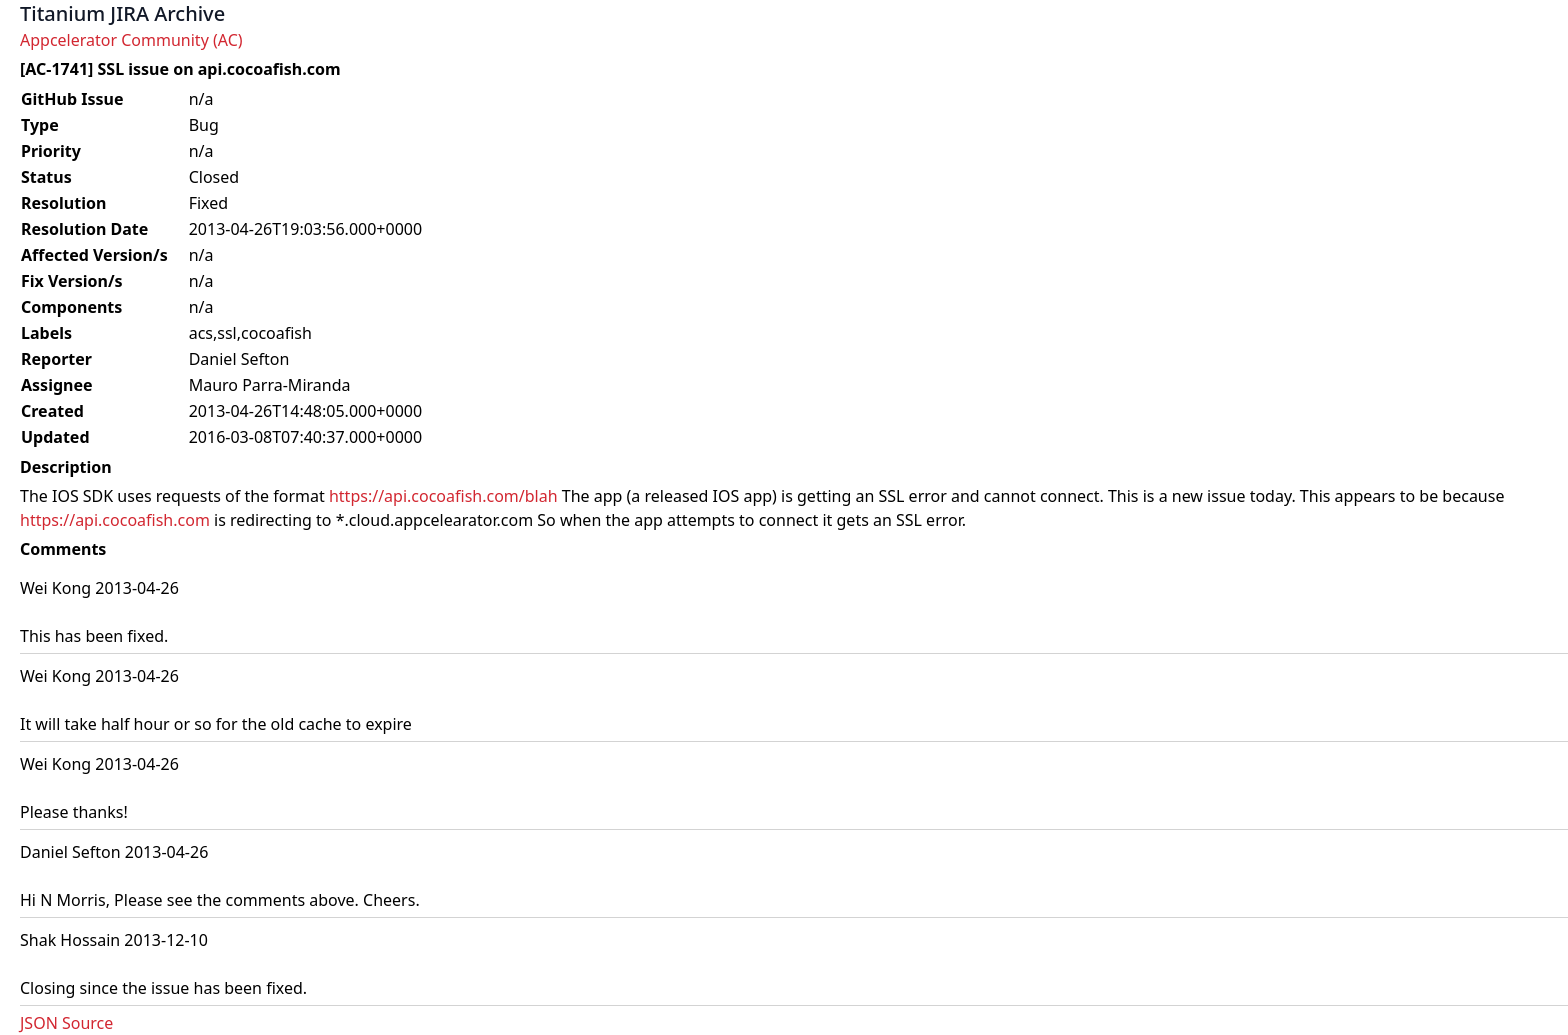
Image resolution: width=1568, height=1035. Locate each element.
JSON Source (66, 1023)
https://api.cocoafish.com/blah (443, 496)
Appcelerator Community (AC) (131, 40)
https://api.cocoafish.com (115, 520)
